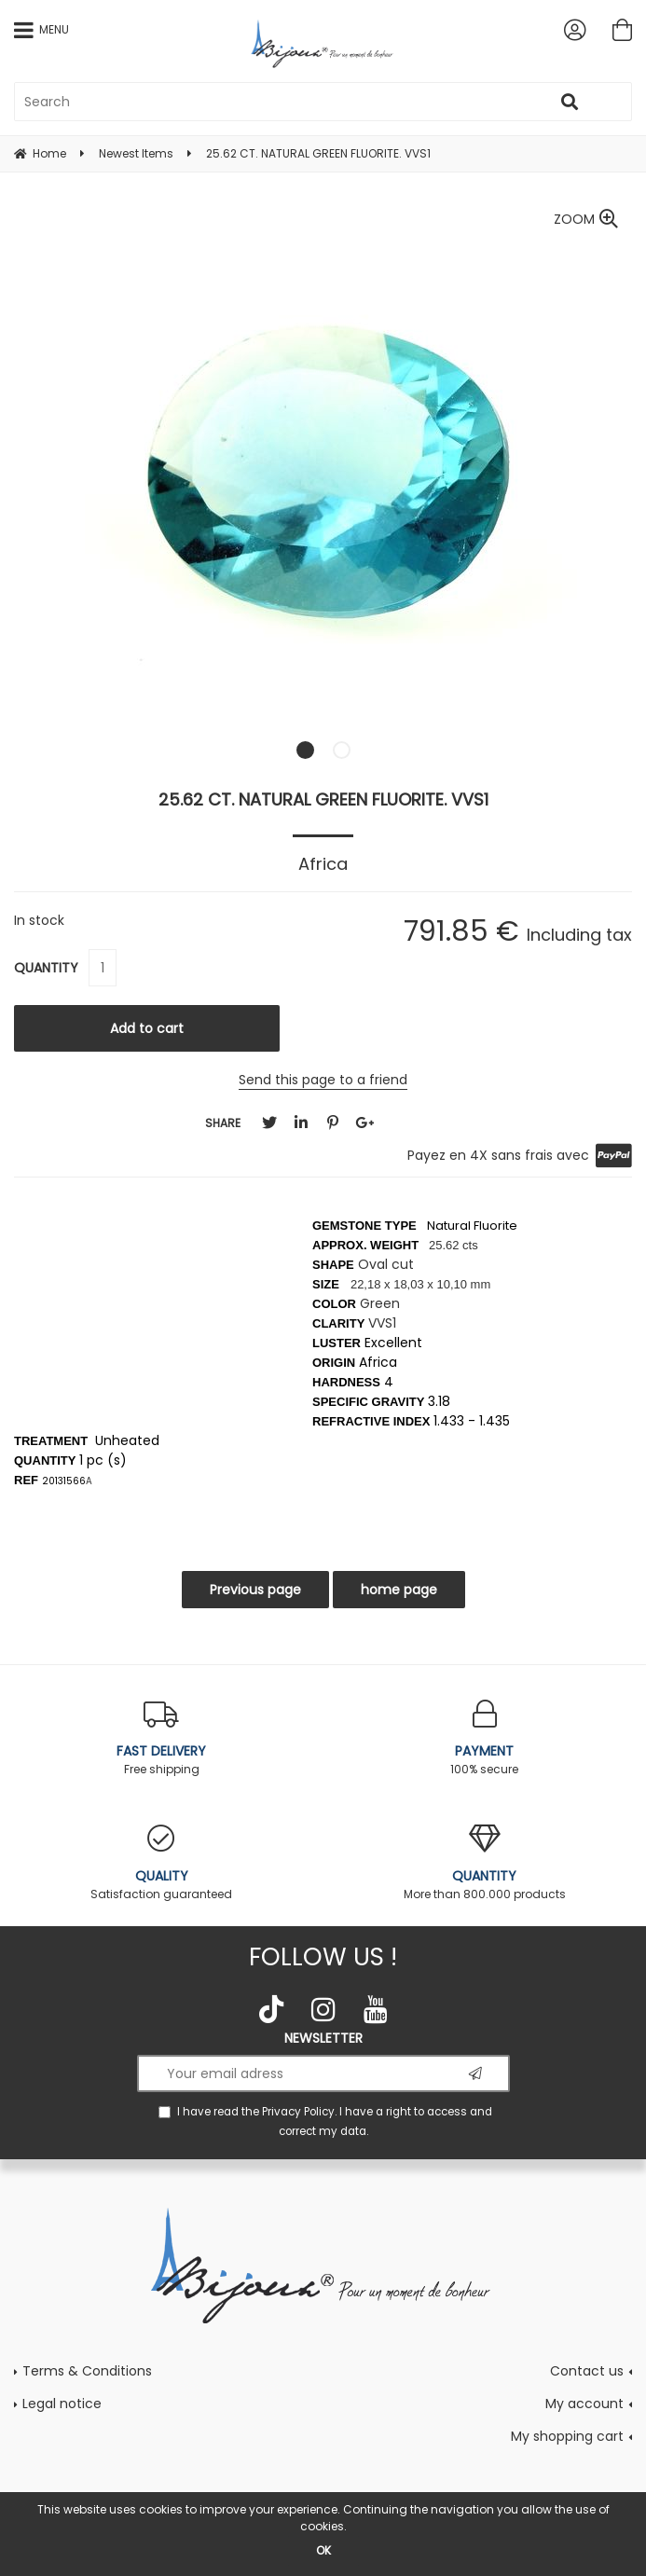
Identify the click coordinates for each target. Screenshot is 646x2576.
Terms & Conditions (87, 2371)
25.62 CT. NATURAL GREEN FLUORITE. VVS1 (323, 799)
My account (584, 2403)
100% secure (485, 1738)
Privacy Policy (298, 2111)
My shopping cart (567, 2436)
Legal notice (62, 2403)
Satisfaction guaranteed (161, 1863)
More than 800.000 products (485, 1863)
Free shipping (161, 1738)
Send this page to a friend (323, 1079)
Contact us (587, 2371)
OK (323, 2550)
